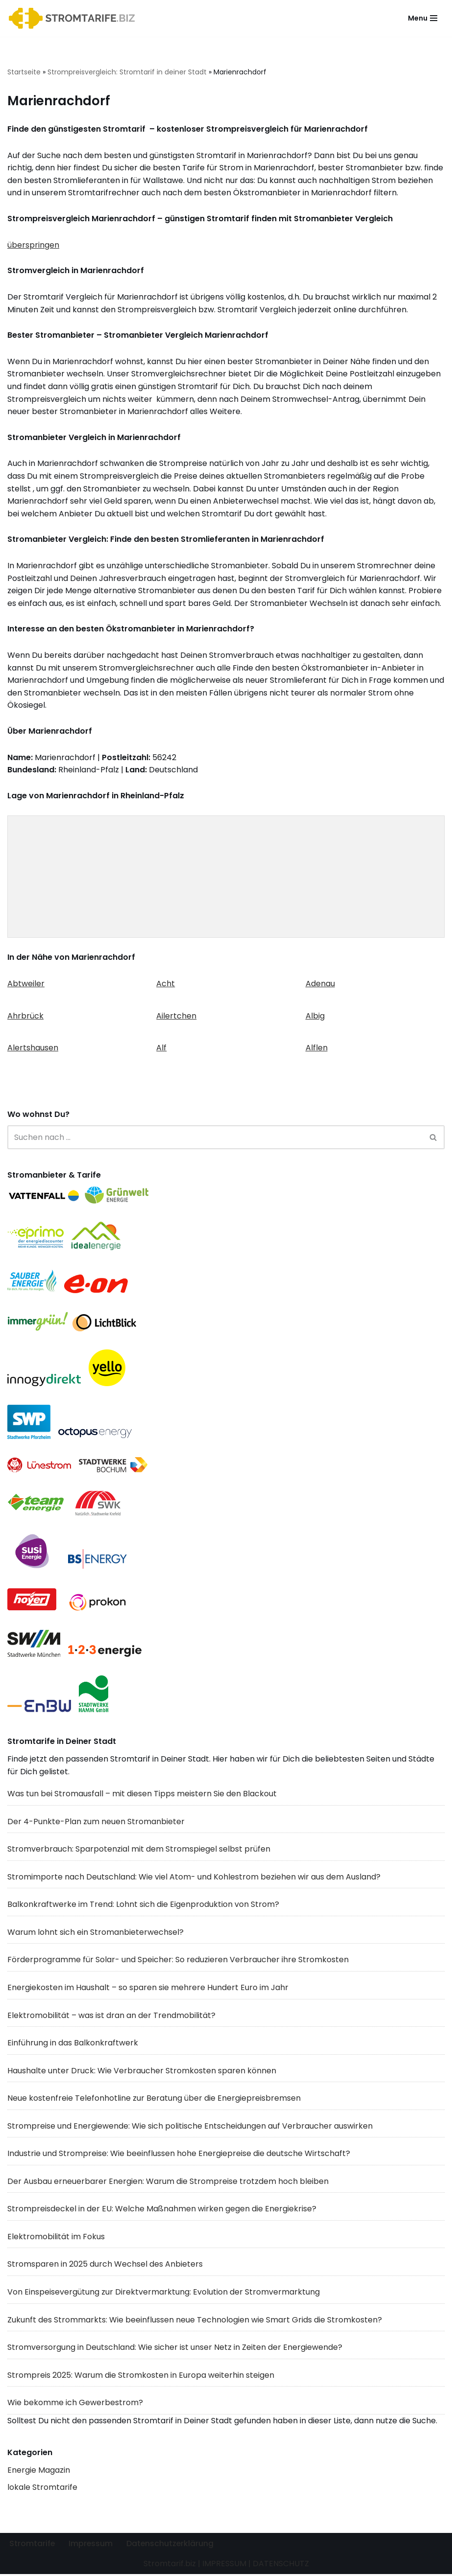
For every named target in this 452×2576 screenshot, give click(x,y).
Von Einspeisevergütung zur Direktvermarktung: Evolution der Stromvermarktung (163, 2293)
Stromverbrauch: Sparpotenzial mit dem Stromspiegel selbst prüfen (138, 1850)
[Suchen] (215, 1138)
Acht (165, 984)
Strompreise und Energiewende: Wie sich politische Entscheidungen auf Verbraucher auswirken (190, 2127)
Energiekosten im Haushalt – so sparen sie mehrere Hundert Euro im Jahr (147, 1989)
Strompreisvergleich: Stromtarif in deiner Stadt (127, 72)
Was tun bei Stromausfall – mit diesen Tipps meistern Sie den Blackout (142, 1794)
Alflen (317, 1048)
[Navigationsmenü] (423, 18)
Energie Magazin (38, 2471)
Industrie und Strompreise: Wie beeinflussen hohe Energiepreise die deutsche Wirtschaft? (178, 2154)
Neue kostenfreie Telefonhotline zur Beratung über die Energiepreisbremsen (154, 2099)
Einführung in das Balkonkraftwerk (72, 2044)
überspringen (33, 245)
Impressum (91, 2545)
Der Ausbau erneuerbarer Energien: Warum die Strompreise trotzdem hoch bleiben (168, 2182)
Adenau (320, 984)
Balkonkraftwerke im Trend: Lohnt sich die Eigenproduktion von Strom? (143, 1905)
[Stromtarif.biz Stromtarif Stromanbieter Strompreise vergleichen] (74, 18)
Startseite (24, 72)
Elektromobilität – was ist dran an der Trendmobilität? (111, 2016)
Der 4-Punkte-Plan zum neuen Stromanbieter (96, 1822)
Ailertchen (176, 1016)
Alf (161, 1048)
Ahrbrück (25, 1016)
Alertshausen (32, 1048)
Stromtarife (32, 2545)
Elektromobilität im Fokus (56, 2238)
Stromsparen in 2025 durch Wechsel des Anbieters (105, 2266)
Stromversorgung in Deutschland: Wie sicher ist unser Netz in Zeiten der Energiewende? (174, 2348)
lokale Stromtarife (42, 2489)
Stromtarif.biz (169, 2565)
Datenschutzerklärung (171, 2545)
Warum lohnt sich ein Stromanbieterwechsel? (95, 1933)
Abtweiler (26, 984)
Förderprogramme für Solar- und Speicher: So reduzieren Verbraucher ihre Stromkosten (178, 1961)
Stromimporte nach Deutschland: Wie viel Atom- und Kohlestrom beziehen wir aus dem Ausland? (194, 1877)
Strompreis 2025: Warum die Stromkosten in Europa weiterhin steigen (140, 2376)
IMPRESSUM (224, 2565)
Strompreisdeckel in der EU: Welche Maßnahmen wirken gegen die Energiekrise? (161, 2210)
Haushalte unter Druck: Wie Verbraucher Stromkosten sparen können (141, 2071)
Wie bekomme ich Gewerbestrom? (75, 2404)
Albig (315, 1016)
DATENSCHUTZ (281, 2565)
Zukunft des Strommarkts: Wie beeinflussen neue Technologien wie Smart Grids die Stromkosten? (194, 2321)
